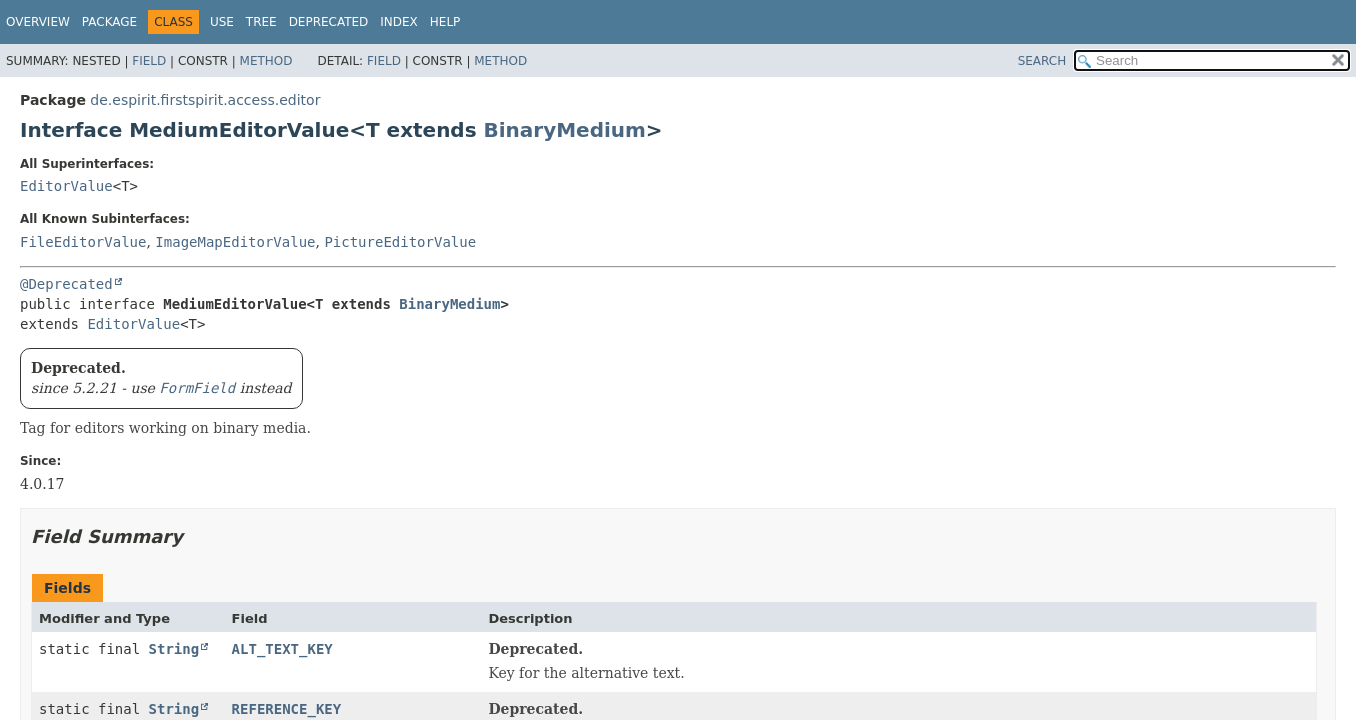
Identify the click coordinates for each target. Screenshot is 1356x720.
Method (266, 61)
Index (399, 22)
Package (109, 22)
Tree (261, 22)
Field (149, 61)
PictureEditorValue (400, 242)
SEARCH (1042, 61)
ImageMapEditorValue (235, 242)
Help (445, 22)
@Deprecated (66, 284)
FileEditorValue (83, 242)
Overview (38, 22)
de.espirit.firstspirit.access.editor (205, 100)
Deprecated (329, 22)
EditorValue (66, 186)
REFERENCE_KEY (287, 709)
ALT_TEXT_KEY (282, 649)
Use (222, 22)
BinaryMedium (565, 130)
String (174, 649)
